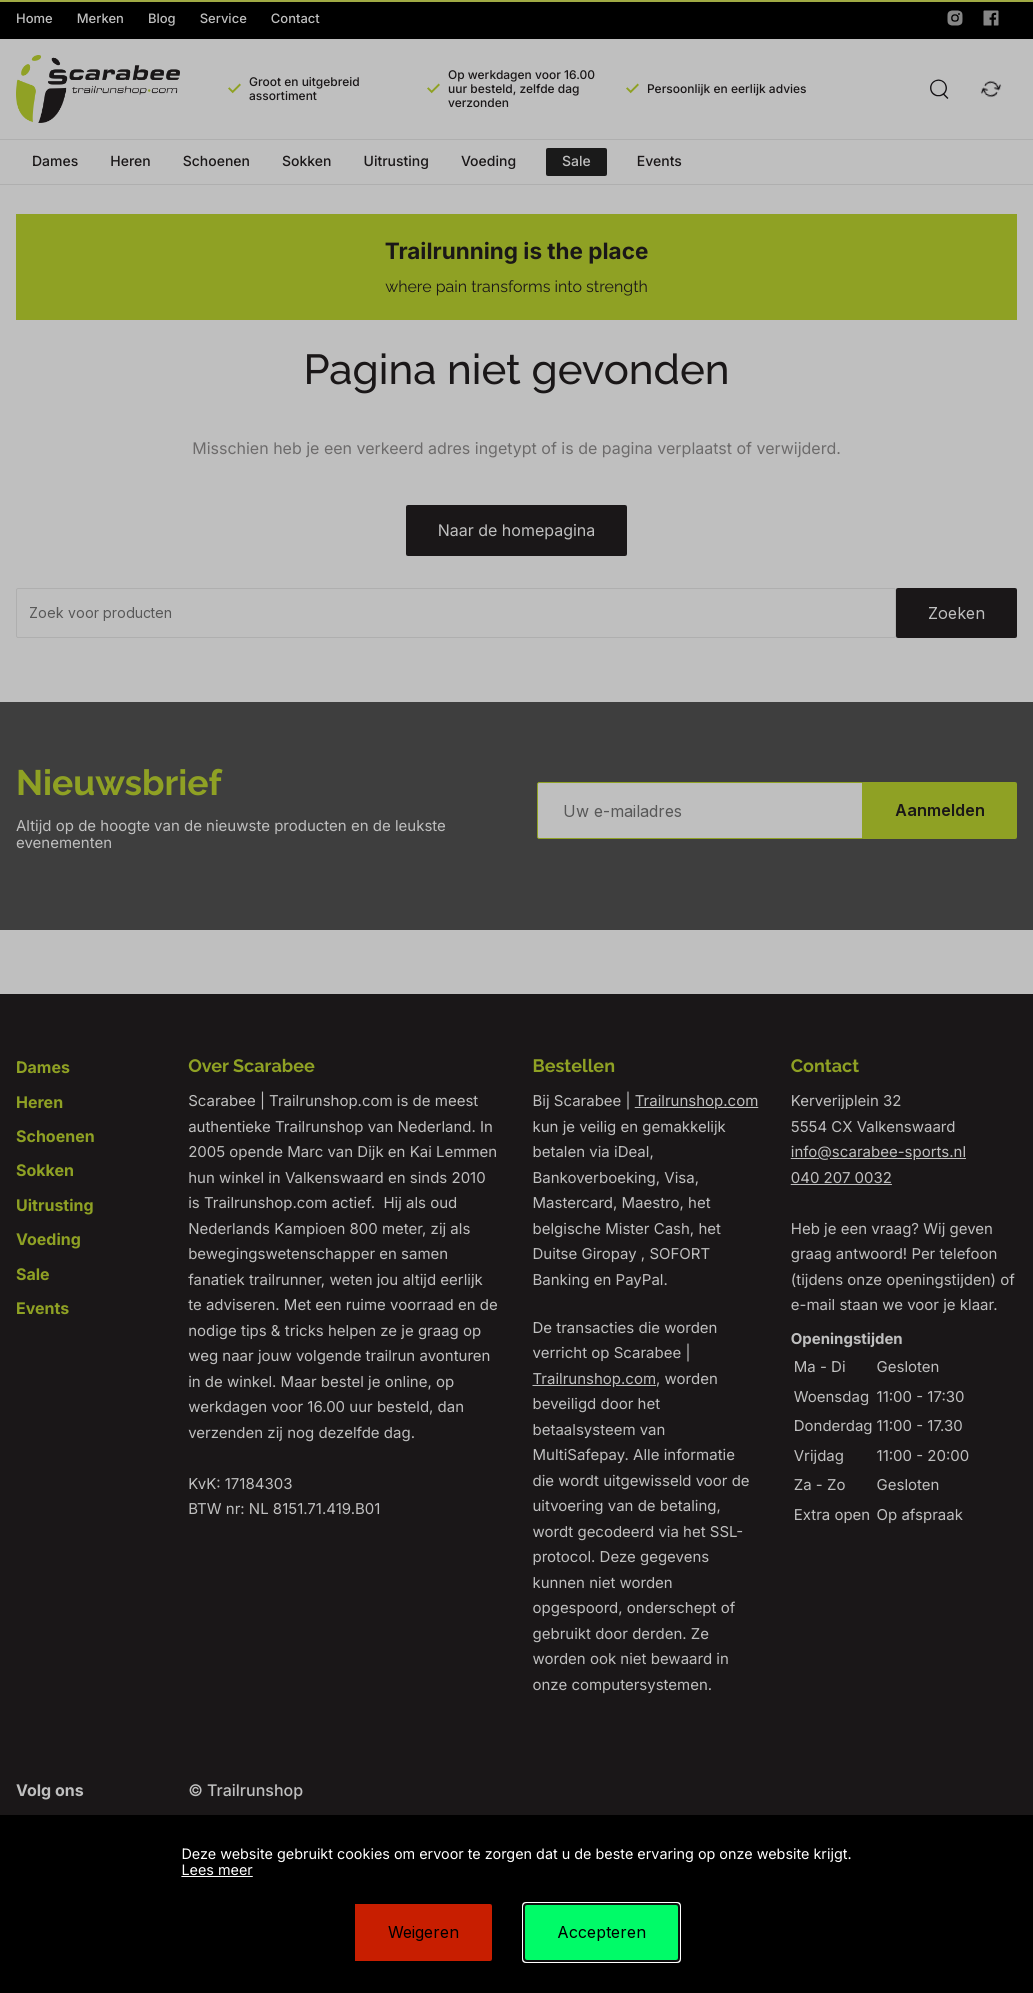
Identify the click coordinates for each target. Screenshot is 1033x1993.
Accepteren (601, 1932)
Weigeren (423, 1932)
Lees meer (216, 1870)
